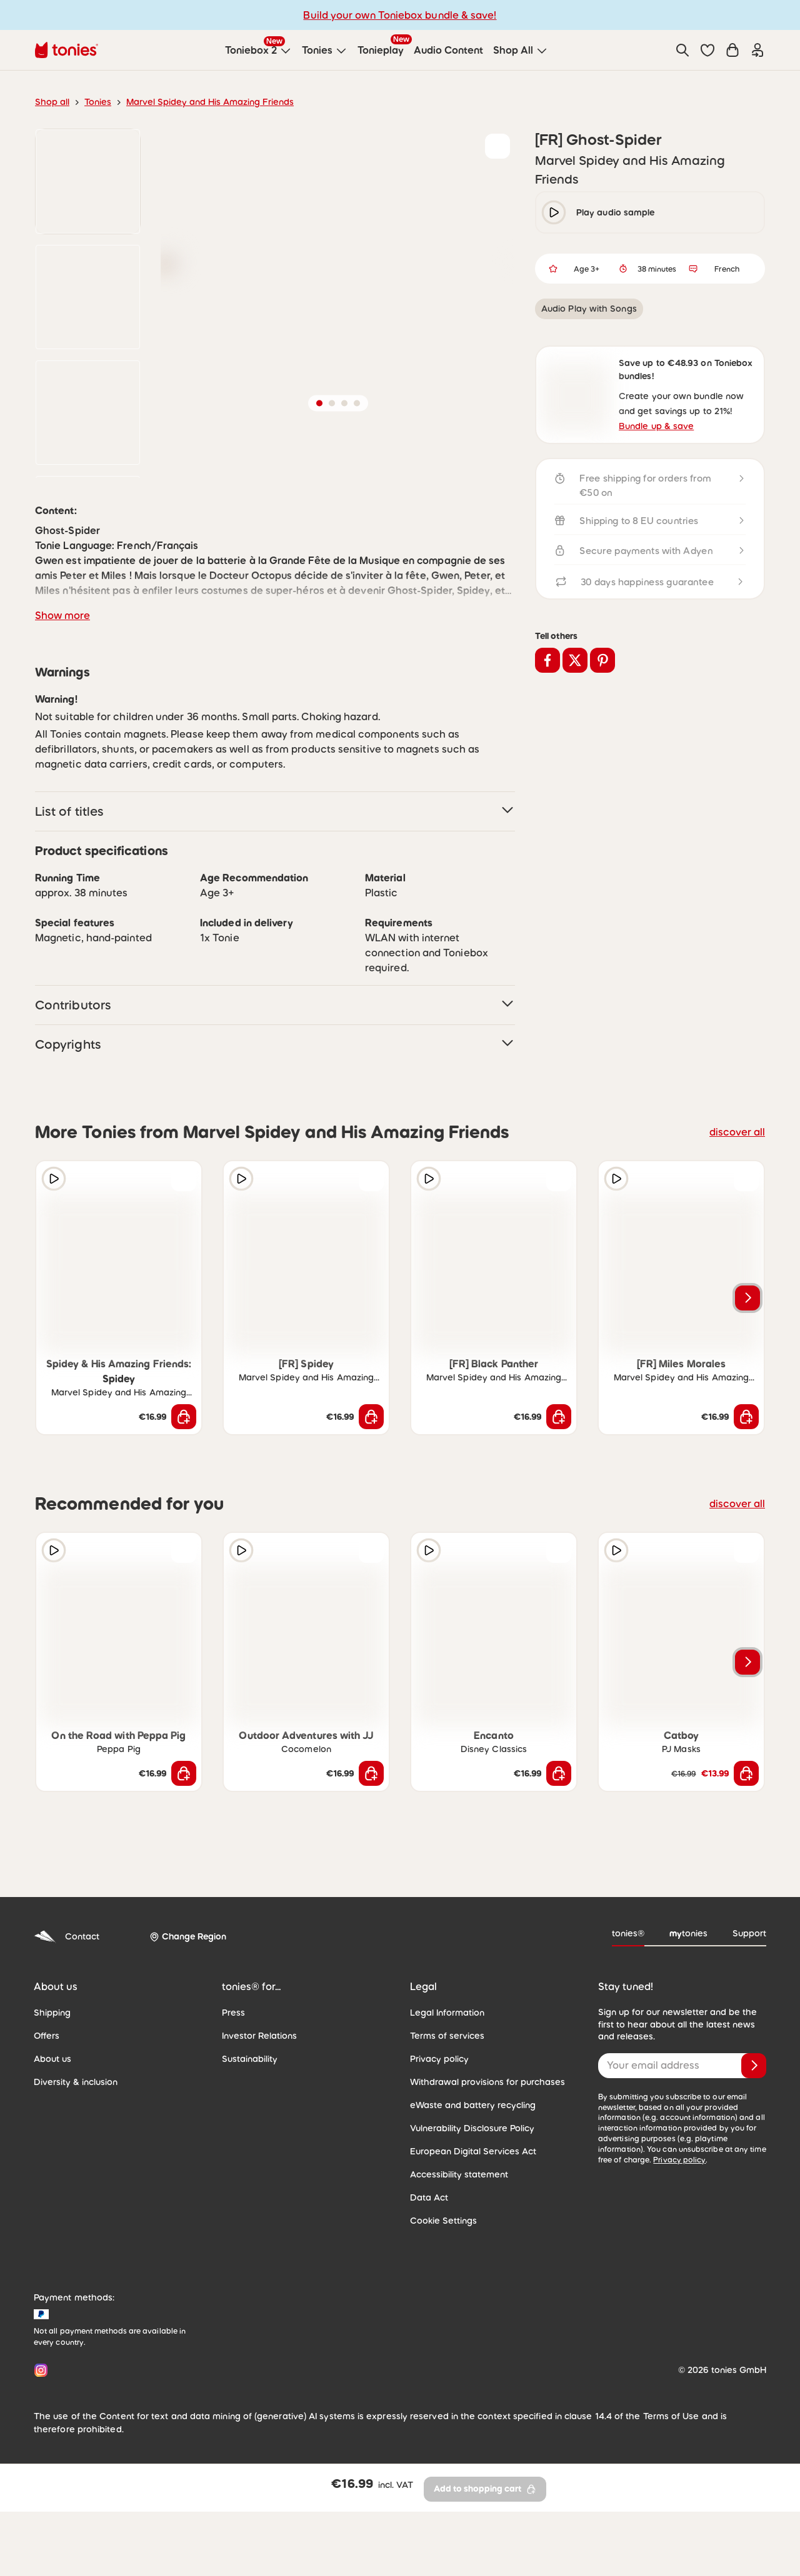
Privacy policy (439, 2161)
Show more (62, 718)
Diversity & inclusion (76, 2185)
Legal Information (447, 2115)
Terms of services (447, 2138)
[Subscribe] (753, 2168)
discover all (737, 1235)
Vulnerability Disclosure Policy (472, 2231)
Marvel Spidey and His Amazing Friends (210, 101)
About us (52, 2161)
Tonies (97, 101)
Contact (66, 2039)
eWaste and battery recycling (473, 2208)
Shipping (52, 2115)
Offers (46, 2138)
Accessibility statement (459, 2277)
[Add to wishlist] (497, 146)
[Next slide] (747, 1401)
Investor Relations (259, 2138)
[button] (707, 49)
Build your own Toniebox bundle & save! (399, 15)
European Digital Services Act (473, 2254)
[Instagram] (38, 2473)
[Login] (757, 49)
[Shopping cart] (732, 49)
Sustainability (250, 2161)
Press (233, 2115)
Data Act (429, 2300)
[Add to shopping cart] (183, 1519)
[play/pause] (553, 212)
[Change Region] (187, 2039)
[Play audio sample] (53, 1281)
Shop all (52, 101)
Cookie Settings (443, 2323)
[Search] (682, 49)
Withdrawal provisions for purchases (487, 2185)
